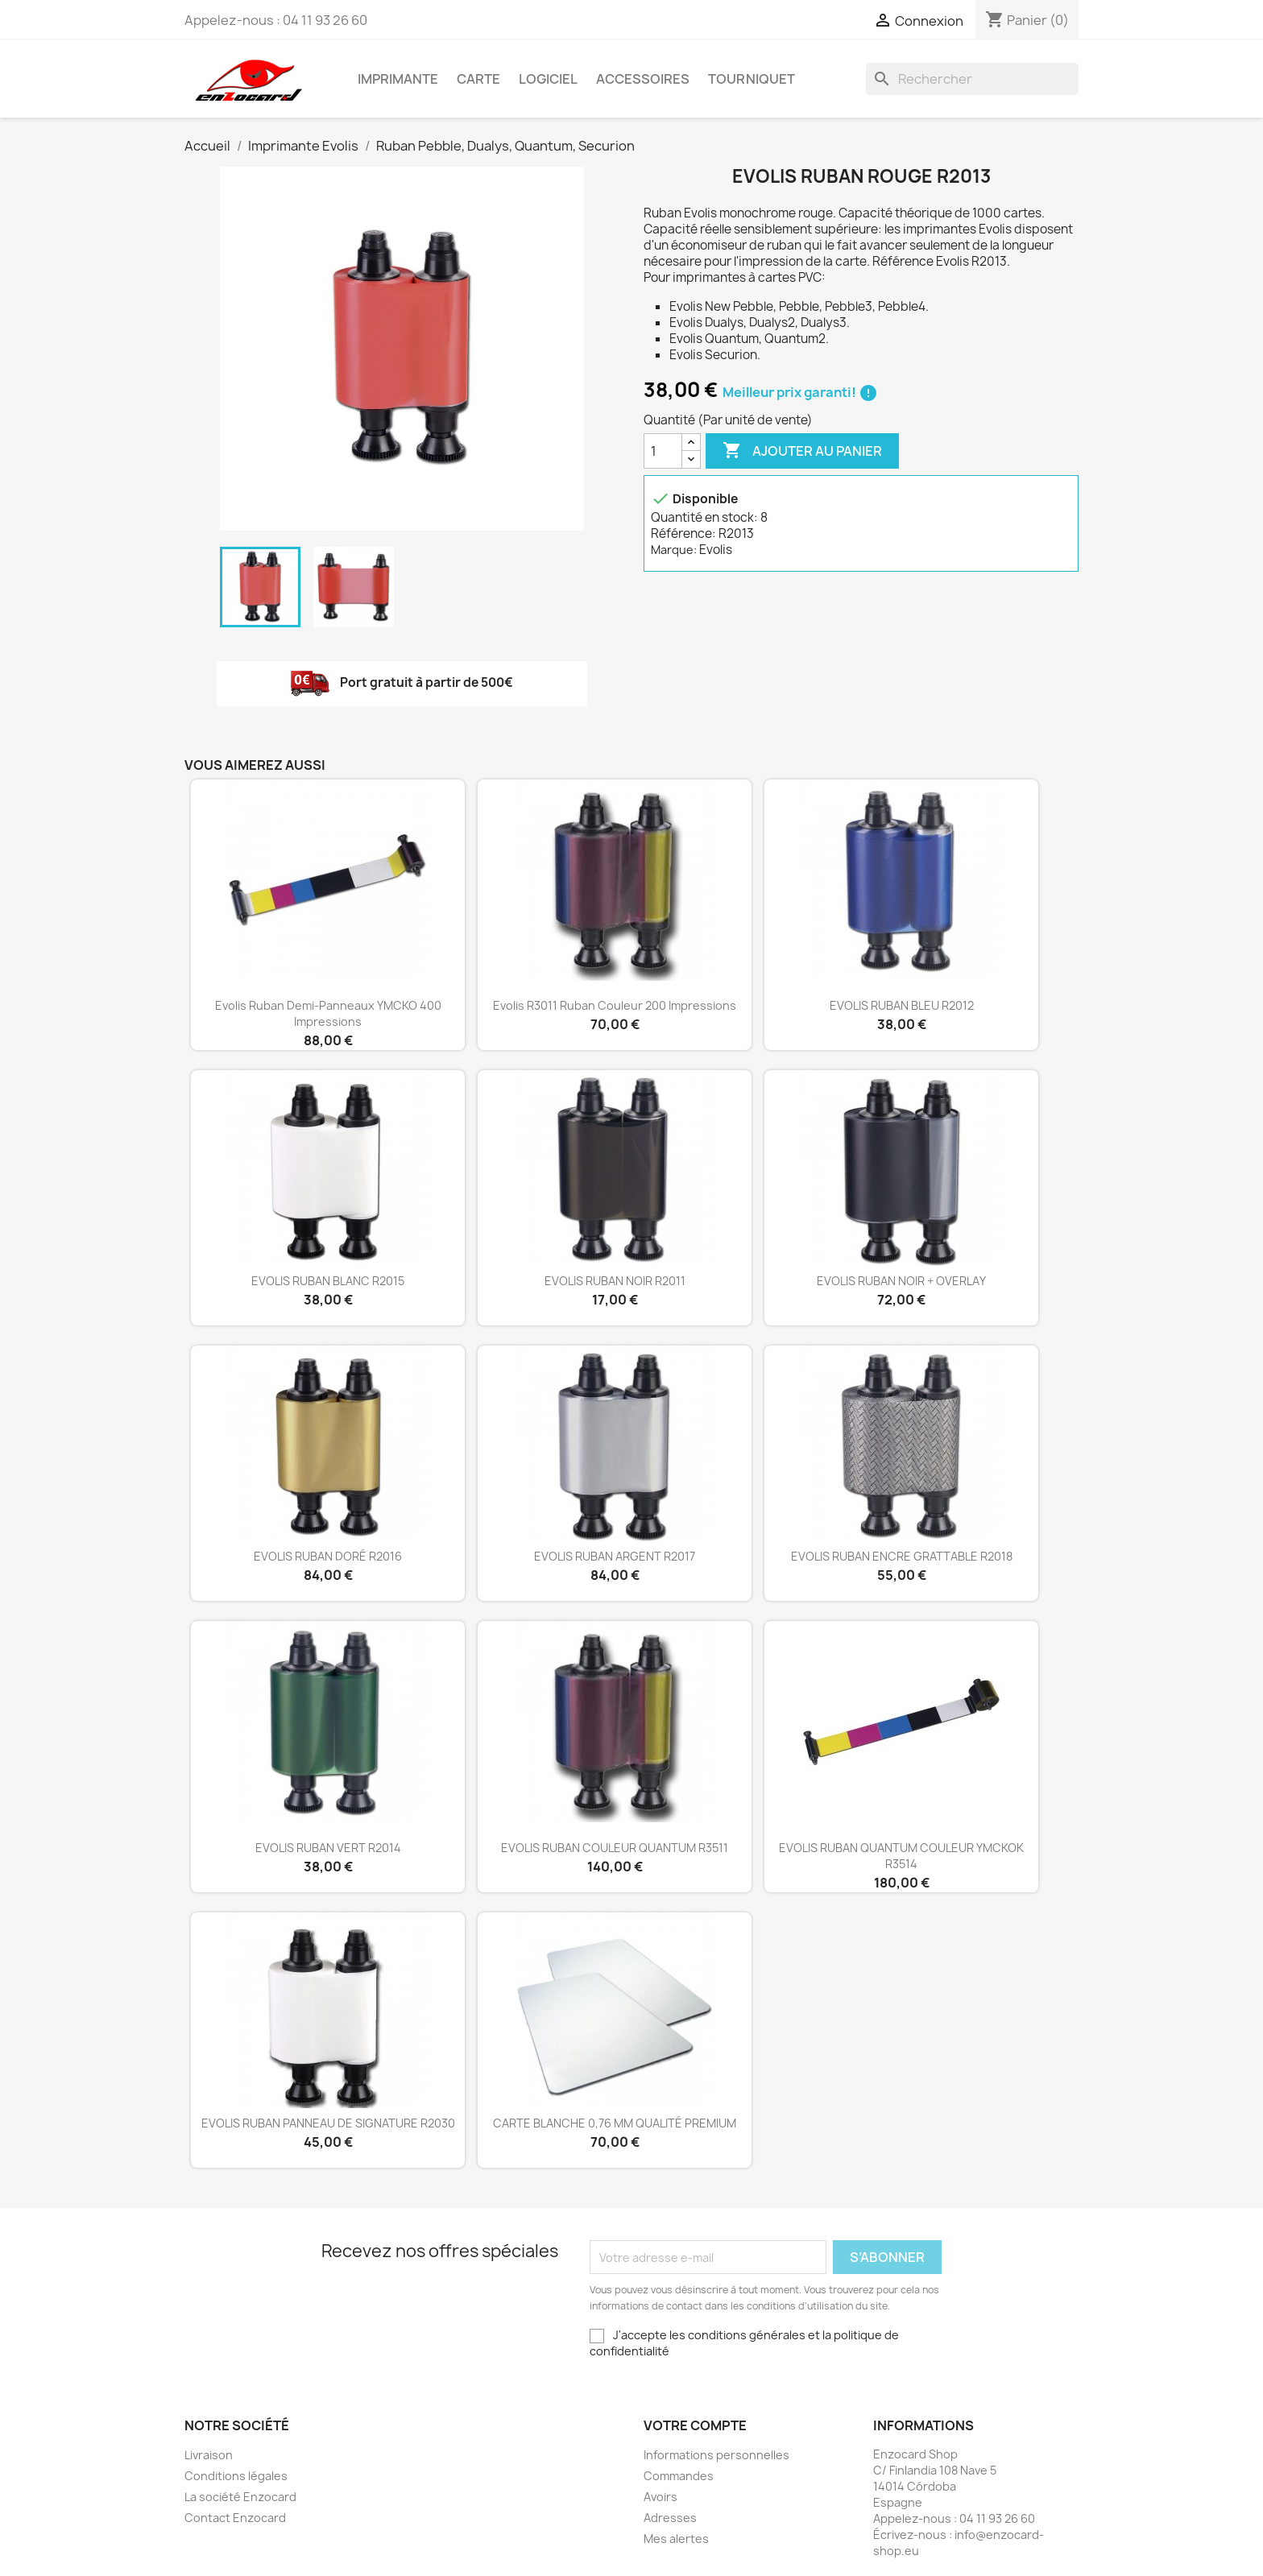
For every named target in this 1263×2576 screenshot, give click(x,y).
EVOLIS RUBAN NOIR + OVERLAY (901, 1280)
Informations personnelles (716, 2454)
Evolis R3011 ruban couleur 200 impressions (614, 1005)
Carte (478, 79)
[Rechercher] (972, 79)
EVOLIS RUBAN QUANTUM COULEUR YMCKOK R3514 (901, 1855)
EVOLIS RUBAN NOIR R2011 (615, 1280)
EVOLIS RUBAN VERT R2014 (328, 1847)
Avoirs (660, 2496)
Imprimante (398, 79)
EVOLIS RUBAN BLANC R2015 (327, 1280)
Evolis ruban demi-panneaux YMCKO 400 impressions (328, 1013)
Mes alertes (676, 2538)
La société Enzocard (240, 2496)
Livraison (208, 2454)
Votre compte (695, 2425)
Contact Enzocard (235, 2517)
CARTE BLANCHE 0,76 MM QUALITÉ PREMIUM (614, 2123)
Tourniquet (751, 79)
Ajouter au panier (802, 450)
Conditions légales (236, 2475)
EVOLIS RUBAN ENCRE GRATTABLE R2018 (901, 1556)
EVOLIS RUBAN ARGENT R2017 (614, 1556)
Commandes (679, 2475)
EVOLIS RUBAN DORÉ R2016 (328, 1556)
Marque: (674, 549)
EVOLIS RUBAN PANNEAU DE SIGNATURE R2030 (328, 2123)
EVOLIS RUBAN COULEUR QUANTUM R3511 (614, 1847)
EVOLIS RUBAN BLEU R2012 (902, 1005)
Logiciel (548, 79)
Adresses (670, 2517)
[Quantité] (663, 451)
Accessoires (642, 79)
